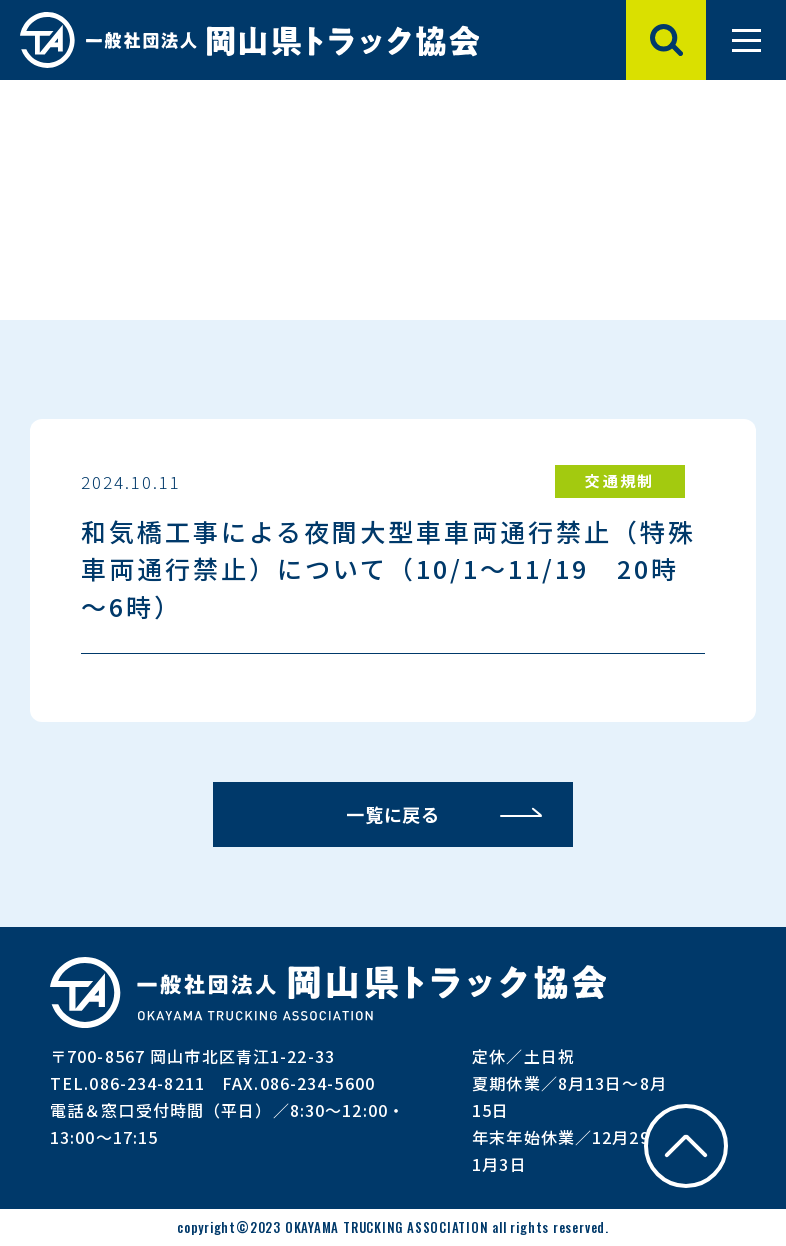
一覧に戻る (393, 814)
